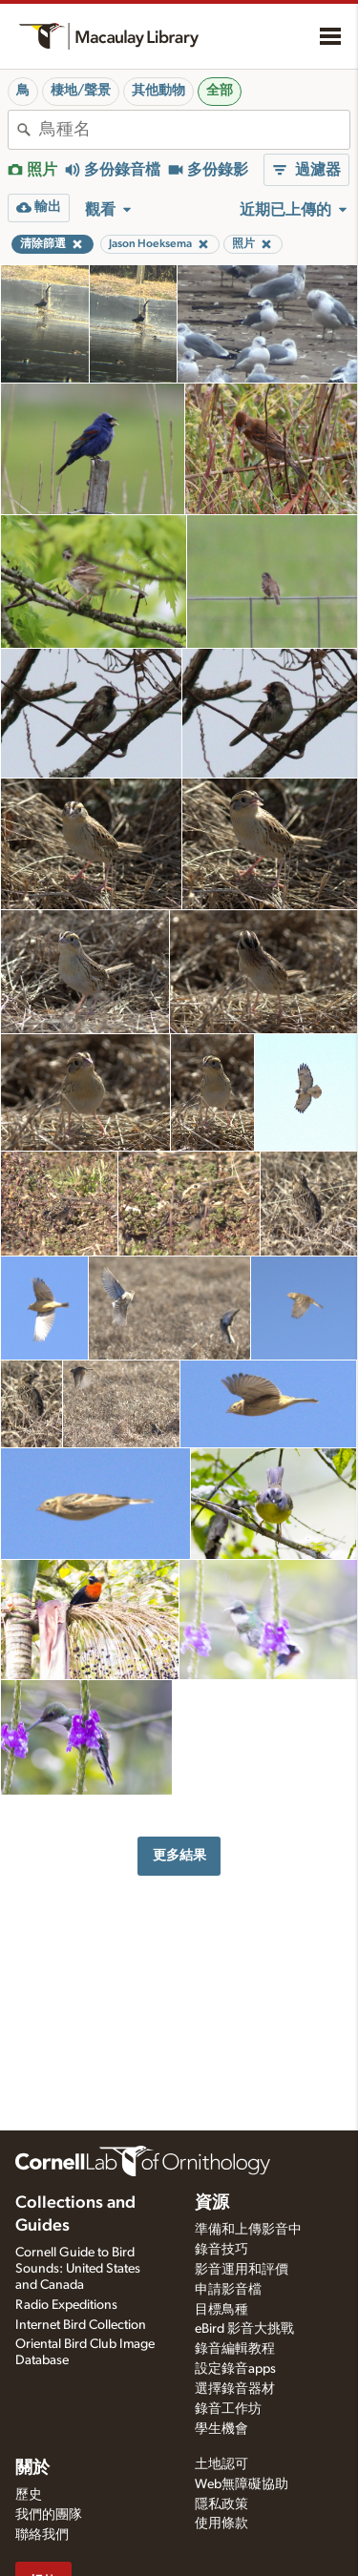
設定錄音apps (235, 2369)
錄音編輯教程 (235, 2349)
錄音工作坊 (228, 2409)
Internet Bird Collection (80, 2325)
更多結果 (179, 1855)
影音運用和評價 (241, 2269)
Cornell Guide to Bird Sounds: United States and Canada (77, 2269)
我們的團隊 (48, 2515)
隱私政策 (221, 2504)
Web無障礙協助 (241, 2484)
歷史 (28, 2495)
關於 (32, 2468)
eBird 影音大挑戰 (244, 2329)
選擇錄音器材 (235, 2389)
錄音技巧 (221, 2249)
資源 (212, 2203)
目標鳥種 (221, 2309)
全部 (219, 90)
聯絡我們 (42, 2535)
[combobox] (194, 130)
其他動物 (158, 90)
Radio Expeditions (66, 2305)
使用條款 (221, 2523)
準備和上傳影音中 (248, 2229)
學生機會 (221, 2429)
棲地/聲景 (81, 90)
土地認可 (221, 2464)
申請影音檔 (228, 2289)
